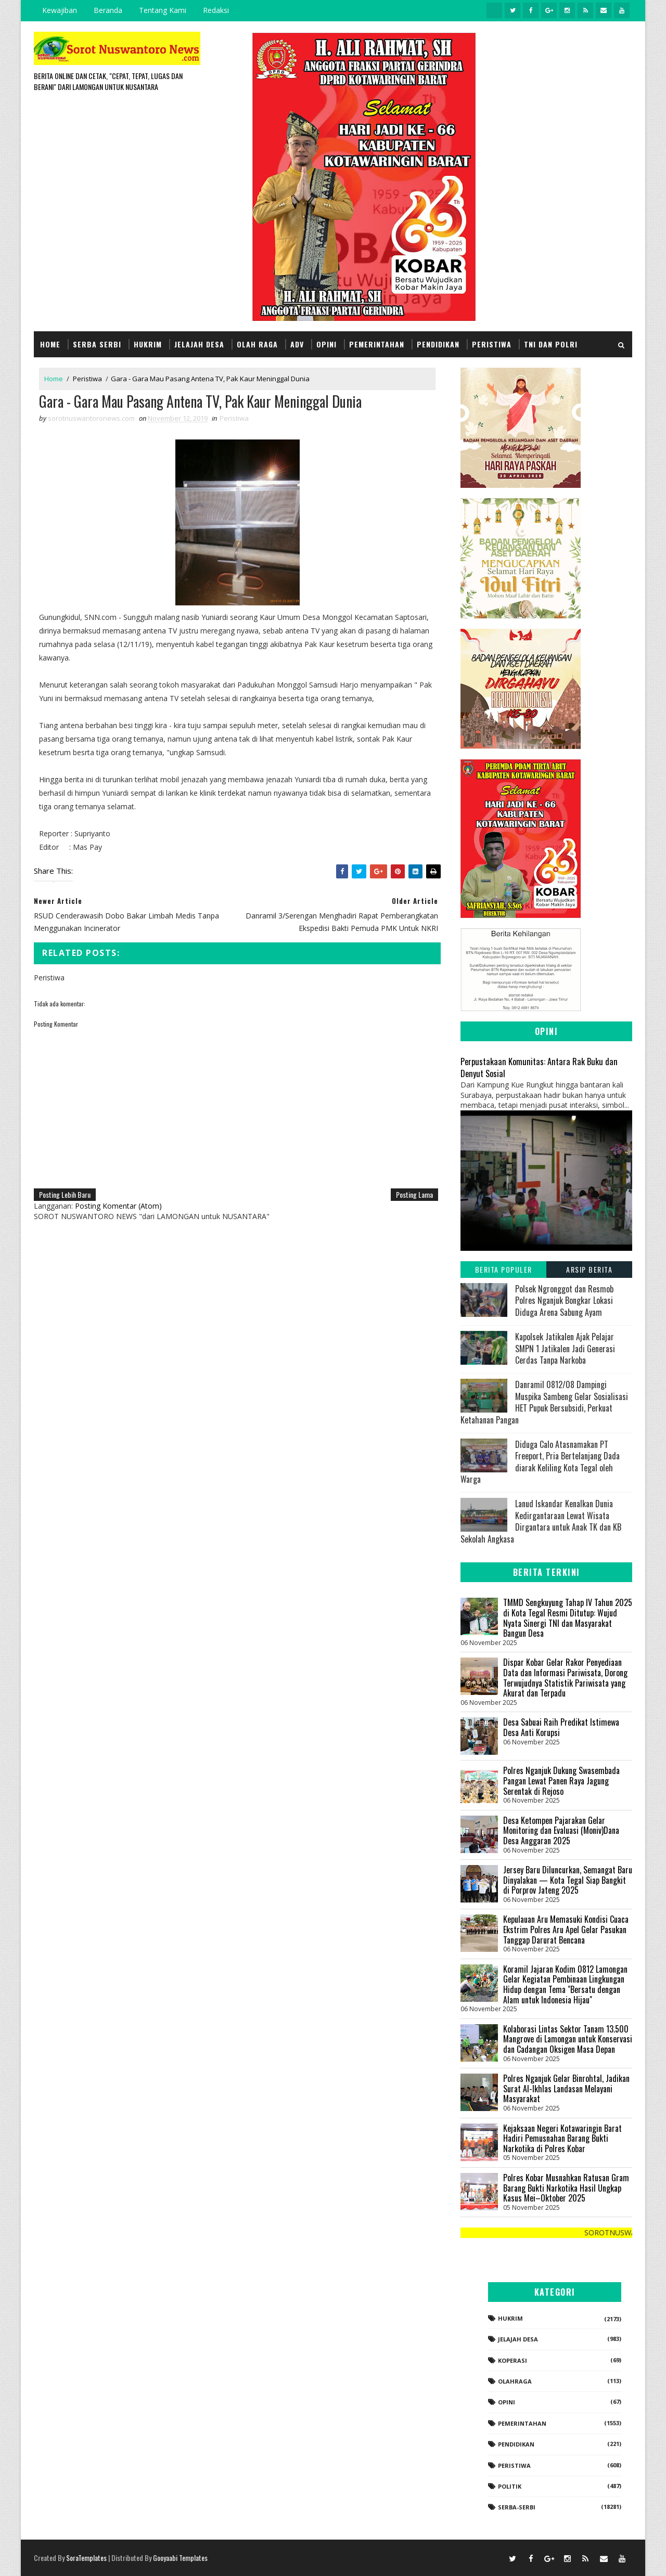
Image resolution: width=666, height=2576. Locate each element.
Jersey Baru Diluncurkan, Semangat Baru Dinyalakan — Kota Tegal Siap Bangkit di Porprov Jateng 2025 (567, 1879)
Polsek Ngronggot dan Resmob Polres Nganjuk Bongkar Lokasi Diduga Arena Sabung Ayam (564, 1300)
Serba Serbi (97, 344)
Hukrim (148, 344)
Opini (326, 344)
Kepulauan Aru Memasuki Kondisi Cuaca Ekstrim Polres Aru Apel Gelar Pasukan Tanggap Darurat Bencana (566, 1929)
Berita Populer (503, 1269)
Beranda (108, 10)
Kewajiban (59, 10)
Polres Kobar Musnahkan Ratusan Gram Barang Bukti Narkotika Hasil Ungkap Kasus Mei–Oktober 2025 (566, 2187)
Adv (297, 344)
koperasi (512, 2360)
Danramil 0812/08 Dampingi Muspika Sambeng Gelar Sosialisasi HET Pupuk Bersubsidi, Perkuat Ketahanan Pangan (544, 1402)
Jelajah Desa (199, 344)
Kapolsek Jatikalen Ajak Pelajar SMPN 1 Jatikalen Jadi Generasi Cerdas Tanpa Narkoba (565, 1348)
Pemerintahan (376, 344)
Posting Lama (414, 1194)
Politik (509, 2486)
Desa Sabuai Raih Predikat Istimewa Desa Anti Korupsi (561, 1727)
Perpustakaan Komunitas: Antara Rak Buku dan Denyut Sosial (539, 1067)
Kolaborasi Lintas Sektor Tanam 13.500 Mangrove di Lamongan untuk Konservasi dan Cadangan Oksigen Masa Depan (567, 2039)
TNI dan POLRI (551, 344)
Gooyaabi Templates (180, 2557)
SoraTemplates (86, 2557)
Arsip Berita (589, 1269)
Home (50, 344)
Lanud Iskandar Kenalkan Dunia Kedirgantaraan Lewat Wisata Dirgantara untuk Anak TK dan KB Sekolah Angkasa (540, 1521)
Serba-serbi (516, 2507)
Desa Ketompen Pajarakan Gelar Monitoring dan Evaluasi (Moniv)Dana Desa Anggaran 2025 (561, 1830)
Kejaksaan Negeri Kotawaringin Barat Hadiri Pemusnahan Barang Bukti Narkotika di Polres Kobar (562, 2138)
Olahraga (515, 2381)
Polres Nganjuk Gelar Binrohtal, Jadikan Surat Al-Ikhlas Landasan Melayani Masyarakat (566, 2088)
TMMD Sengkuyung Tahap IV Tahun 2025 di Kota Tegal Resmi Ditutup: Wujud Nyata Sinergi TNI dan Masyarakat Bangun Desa (567, 1617)
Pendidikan (438, 344)
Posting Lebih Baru (65, 1194)
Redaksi (216, 10)
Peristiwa (491, 344)
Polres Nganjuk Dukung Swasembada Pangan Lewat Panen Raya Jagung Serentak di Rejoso (561, 1780)
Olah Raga (257, 344)
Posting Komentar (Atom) (118, 1206)
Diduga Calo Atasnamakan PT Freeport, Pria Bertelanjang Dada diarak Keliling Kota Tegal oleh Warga (540, 1461)
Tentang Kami (162, 10)
